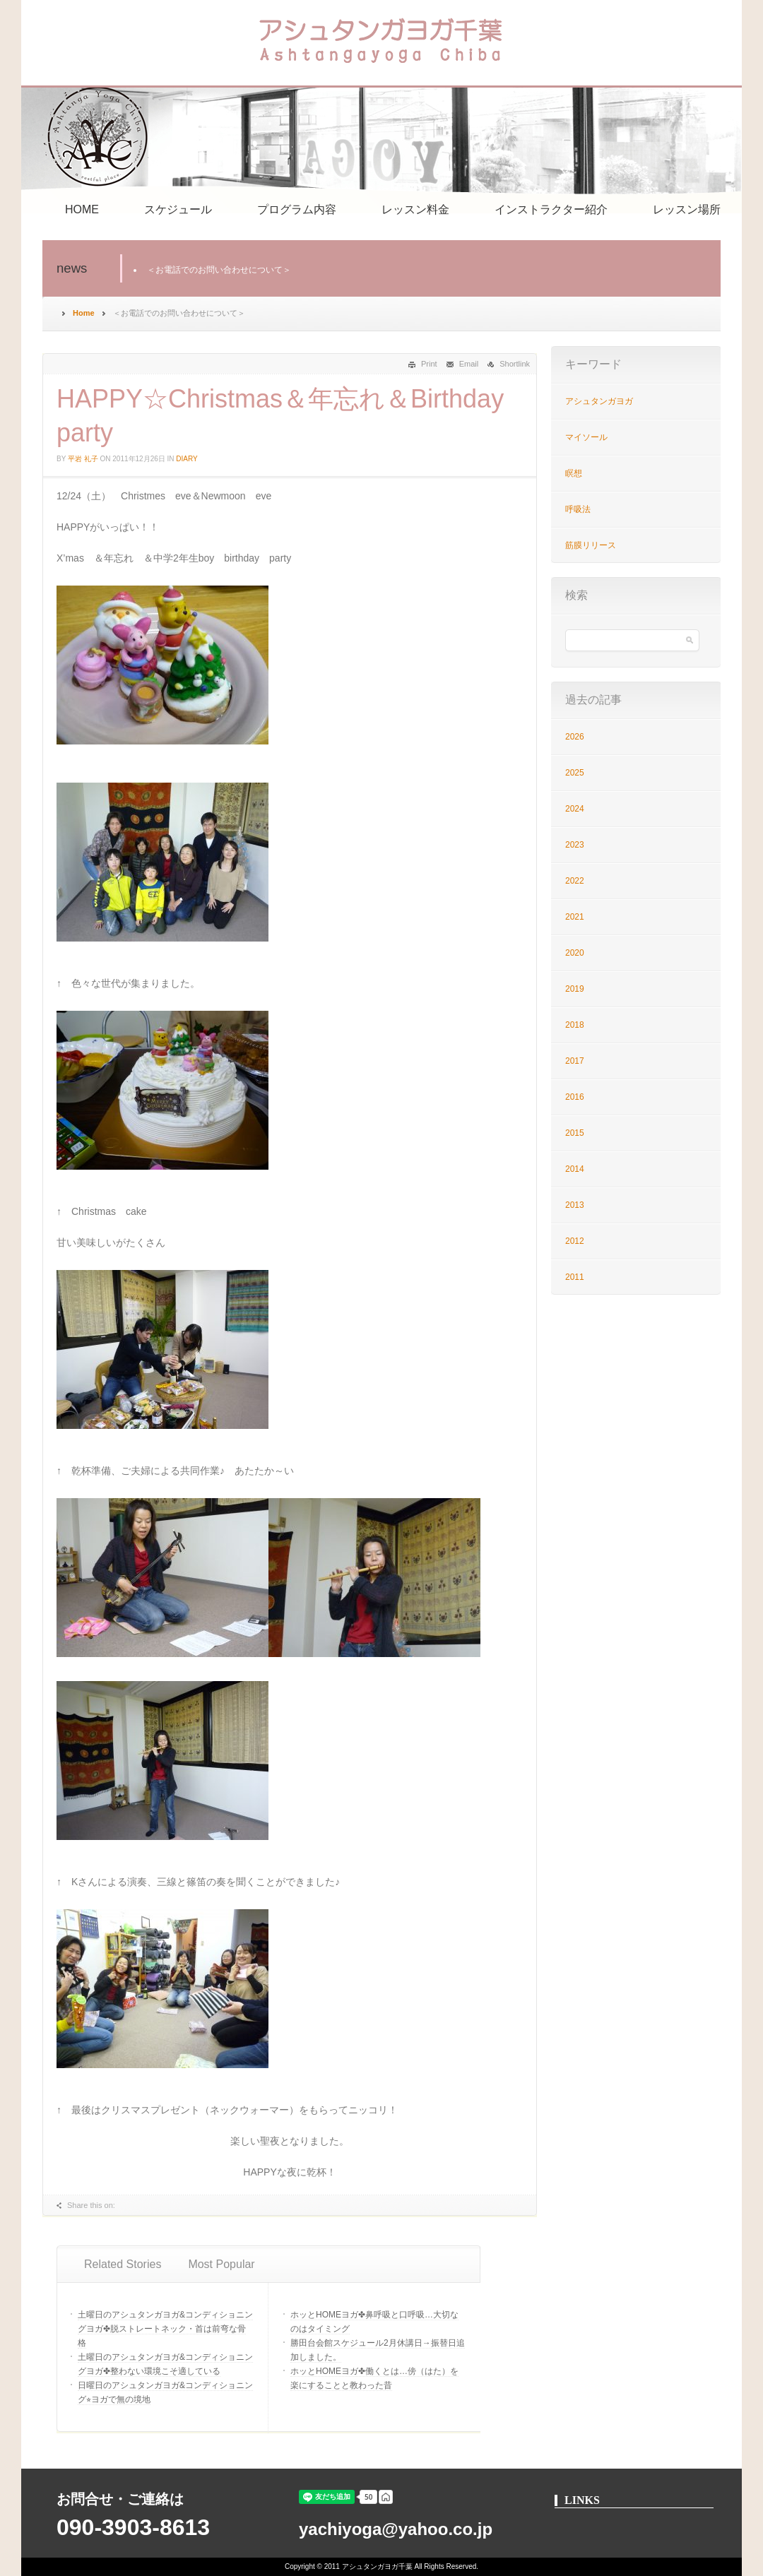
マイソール (586, 437)
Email (469, 364)
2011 (574, 1277)
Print (429, 364)
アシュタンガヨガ (599, 401)
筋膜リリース (590, 545)
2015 (574, 1133)
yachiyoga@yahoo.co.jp (395, 2529)
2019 (574, 989)
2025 (574, 773)
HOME (82, 209)
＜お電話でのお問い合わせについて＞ (219, 270)
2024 (574, 809)
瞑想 (573, 473)
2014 (574, 1169)
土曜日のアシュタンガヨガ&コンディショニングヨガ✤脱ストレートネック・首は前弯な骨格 (165, 2329)
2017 (574, 1061)
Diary (186, 459)
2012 (574, 1241)
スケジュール (178, 209)
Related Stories (122, 2264)
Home (84, 313)
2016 (574, 1097)
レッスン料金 (415, 209)
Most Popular (221, 2264)
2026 (574, 737)
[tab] (123, 2264)
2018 (574, 1025)
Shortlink (514, 364)
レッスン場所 (687, 209)
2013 (574, 1205)
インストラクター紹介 (551, 209)
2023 (574, 845)
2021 (574, 917)
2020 (574, 953)
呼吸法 (578, 509)
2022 (574, 881)
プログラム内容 (296, 209)
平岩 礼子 (83, 459)
